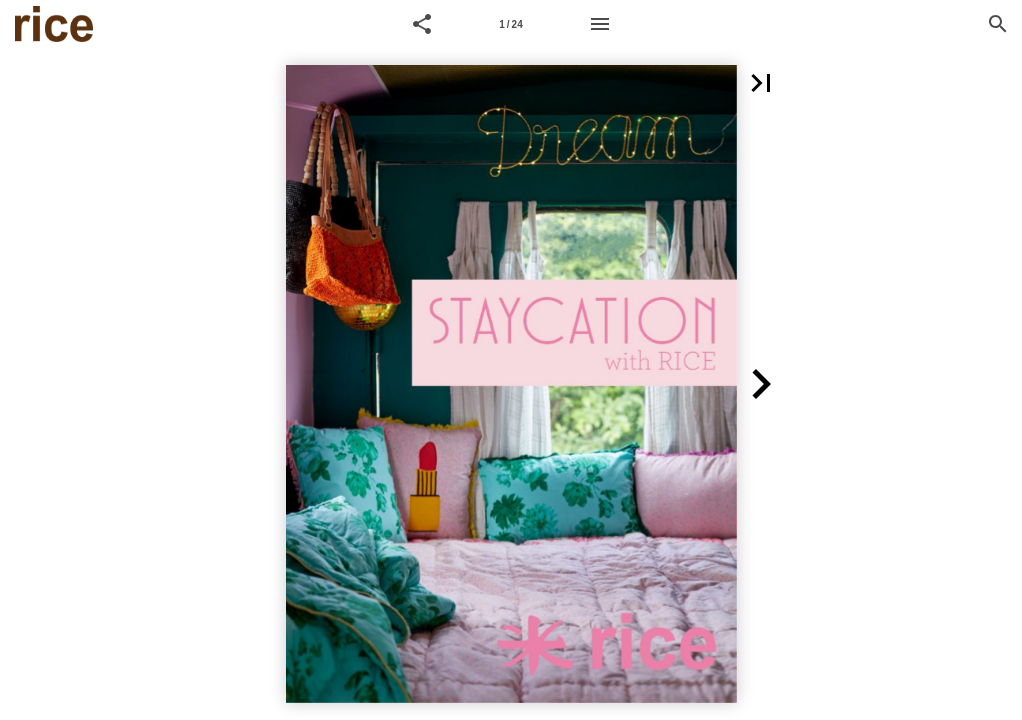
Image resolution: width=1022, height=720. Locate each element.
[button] (422, 24)
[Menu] (600, 24)
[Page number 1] (511, 24)
